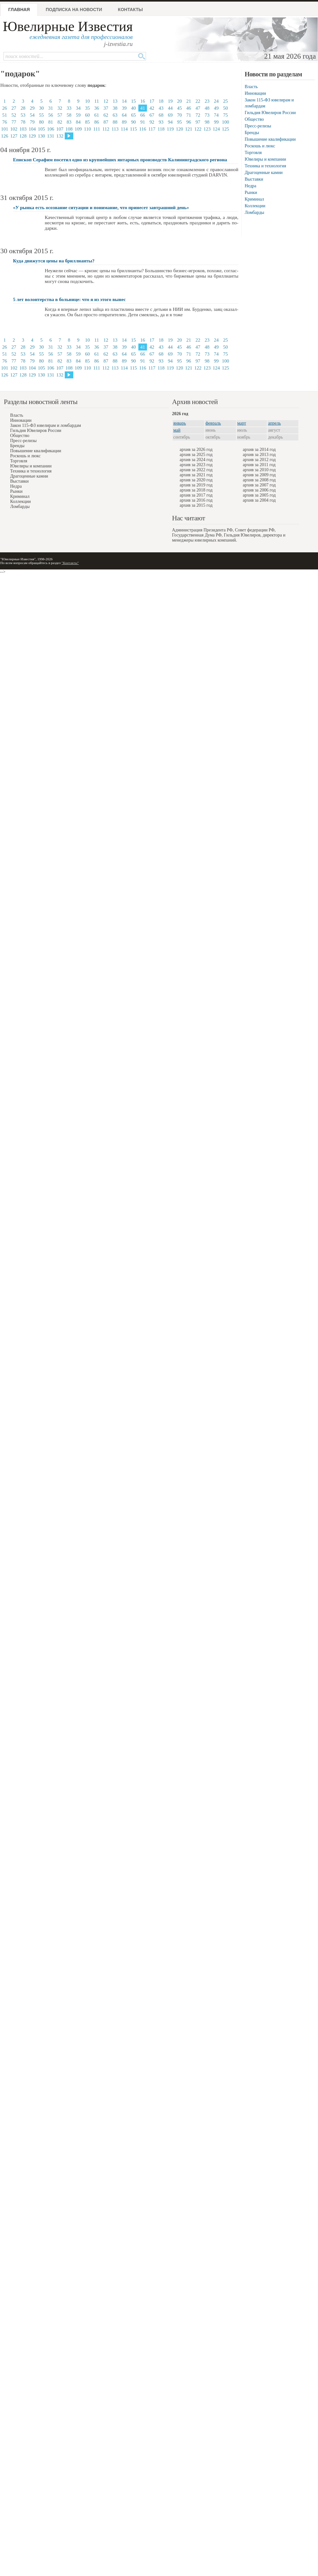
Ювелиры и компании (265, 159)
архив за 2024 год (196, 459)
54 (32, 115)
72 (197, 115)
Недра (250, 185)
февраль (213, 423)
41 (142, 108)
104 (32, 129)
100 (225, 122)
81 (50, 122)
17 (151, 101)
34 (78, 108)
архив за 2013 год (259, 454)
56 (50, 115)
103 (23, 129)
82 (59, 122)
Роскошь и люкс (260, 146)
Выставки (254, 179)
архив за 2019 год (196, 485)
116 (142, 129)
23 (207, 101)
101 (4, 129)
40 (133, 108)
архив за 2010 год (259, 469)
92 (151, 122)
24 (216, 101)
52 (13, 115)
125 (225, 129)
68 (161, 115)
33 (69, 108)
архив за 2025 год (196, 454)
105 (41, 129)
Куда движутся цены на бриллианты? (54, 260)
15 (133, 101)
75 (225, 115)
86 (96, 122)
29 (32, 108)
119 (170, 129)
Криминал (254, 199)
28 (23, 108)
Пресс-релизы (258, 126)
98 (207, 122)
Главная (19, 9)
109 (78, 129)
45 (179, 108)
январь (179, 423)
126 (4, 135)
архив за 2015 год (196, 505)
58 (69, 115)
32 (59, 108)
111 (96, 129)
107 (59, 129)
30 (41, 108)
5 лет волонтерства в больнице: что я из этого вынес (69, 299)
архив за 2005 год (259, 495)
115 (133, 129)
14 (124, 101)
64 (124, 115)
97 (197, 122)
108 (69, 129)
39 (124, 108)
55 (41, 115)
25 (225, 101)
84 (78, 122)
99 (216, 122)
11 (96, 101)
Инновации (255, 93)
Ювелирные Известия (68, 26)
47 (197, 108)
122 (198, 129)
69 (170, 115)
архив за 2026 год (196, 449)
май (176, 430)
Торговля (253, 152)
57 (59, 115)
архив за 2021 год (196, 474)
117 (152, 129)
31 (50, 108)
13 (115, 101)
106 (50, 129)
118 (161, 129)
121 (188, 129)
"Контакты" (70, 563)
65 (133, 115)
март (241, 423)
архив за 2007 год (259, 485)
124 (216, 129)
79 (32, 122)
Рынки (251, 192)
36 (96, 108)
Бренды (252, 132)
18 (161, 101)
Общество (254, 119)
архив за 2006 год (259, 490)
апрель (274, 423)
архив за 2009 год (259, 474)
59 (78, 115)
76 (4, 122)
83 (69, 122)
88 (115, 122)
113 (115, 129)
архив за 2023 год (196, 464)
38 (115, 108)
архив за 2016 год (196, 500)
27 (13, 108)
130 (41, 135)
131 (50, 135)
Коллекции (255, 205)
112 (106, 129)
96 (188, 122)
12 (105, 101)
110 (87, 129)
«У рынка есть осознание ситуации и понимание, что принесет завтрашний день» (101, 207)
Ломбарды (254, 212)
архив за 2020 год (196, 480)
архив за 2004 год (259, 500)
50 (225, 108)
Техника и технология (265, 166)
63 (115, 115)
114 (124, 129)
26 (4, 108)
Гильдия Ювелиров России (270, 112)
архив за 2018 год (196, 490)
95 (179, 122)
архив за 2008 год (259, 480)
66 (142, 115)
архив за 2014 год (259, 449)
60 (87, 115)
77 (13, 122)
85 (87, 122)
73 (207, 115)
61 (96, 115)
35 (87, 108)
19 (170, 101)
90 (133, 122)
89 (124, 122)
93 (161, 122)
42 (151, 108)
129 (32, 135)
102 (13, 129)
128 (23, 135)
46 (188, 108)
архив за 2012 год (259, 459)
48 (207, 108)
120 (179, 129)
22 (197, 101)
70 (179, 115)
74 (216, 115)
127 (13, 135)
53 (23, 115)
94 (170, 122)
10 (87, 101)
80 (41, 122)
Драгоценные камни (264, 172)
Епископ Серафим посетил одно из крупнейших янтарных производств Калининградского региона (120, 159)
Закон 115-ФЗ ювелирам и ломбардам (45, 425)
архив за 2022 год (196, 469)
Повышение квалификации (270, 139)
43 (161, 108)
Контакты (130, 9)
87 (105, 122)
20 (179, 101)
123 (207, 129)
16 (142, 101)
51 (4, 115)
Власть (251, 86)
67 (151, 115)
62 (105, 115)
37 (105, 108)
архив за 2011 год (259, 464)
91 (142, 122)
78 (23, 122)
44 (170, 108)
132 (59, 135)
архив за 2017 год (196, 495)
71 (188, 115)
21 (188, 101)
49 (216, 108)
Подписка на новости (74, 9)
